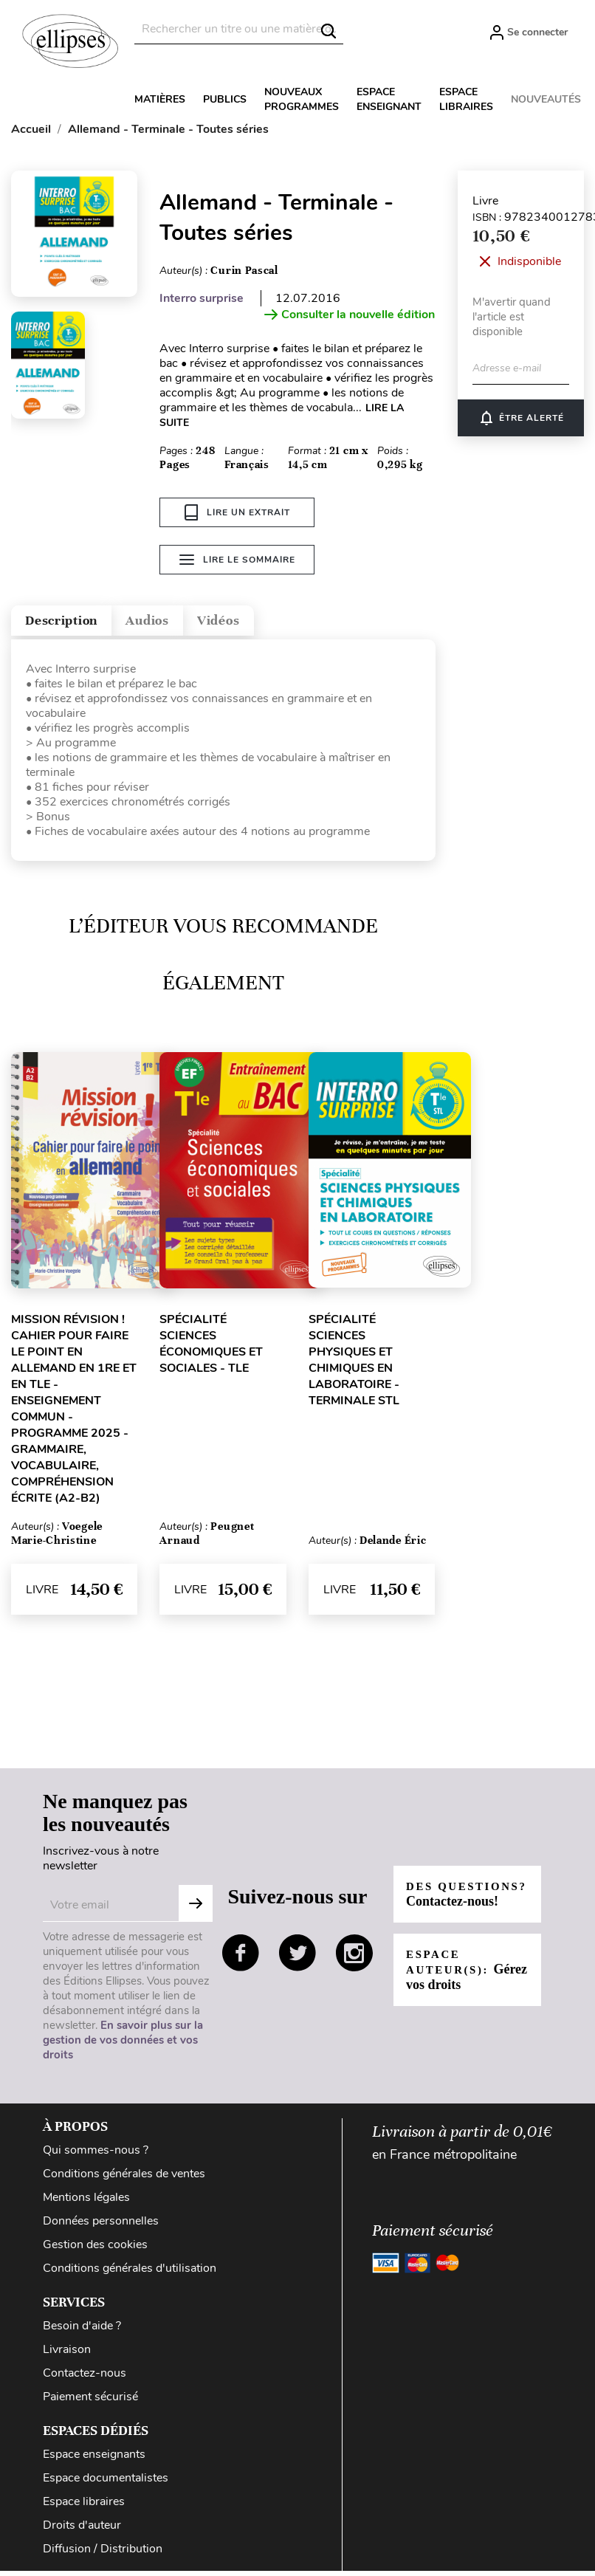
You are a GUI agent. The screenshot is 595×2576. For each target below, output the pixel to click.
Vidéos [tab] (279, 621)
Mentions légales (86, 2202)
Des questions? (455, 1899)
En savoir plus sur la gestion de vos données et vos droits (123, 2045)
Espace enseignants (94, 2459)
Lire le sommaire (237, 564)
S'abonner (196, 1908)
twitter (297, 1958)
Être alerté (521, 418)
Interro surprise (201, 298)
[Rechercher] (238, 29)
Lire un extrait (237, 512)
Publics (225, 99)
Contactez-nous (84, 2378)
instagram (354, 1958)
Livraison (67, 2354)
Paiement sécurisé (90, 2402)
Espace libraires (466, 99)
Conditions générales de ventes (124, 2179)
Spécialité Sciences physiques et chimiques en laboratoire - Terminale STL (354, 1365)
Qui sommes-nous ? (95, 2155)
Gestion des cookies (95, 2250)
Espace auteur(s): (454, 1982)
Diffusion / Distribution (102, 2554)
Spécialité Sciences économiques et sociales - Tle (211, 1348)
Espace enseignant (389, 99)
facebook (240, 1958)
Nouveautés (546, 99)
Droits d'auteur (82, 2530)
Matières (159, 99)
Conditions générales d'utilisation (129, 2273)
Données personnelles (101, 2226)
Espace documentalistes (105, 2483)
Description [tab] (76, 621)
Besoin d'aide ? (82, 2331)
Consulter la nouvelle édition (349, 314)
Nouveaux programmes (301, 99)
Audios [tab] (187, 621)
